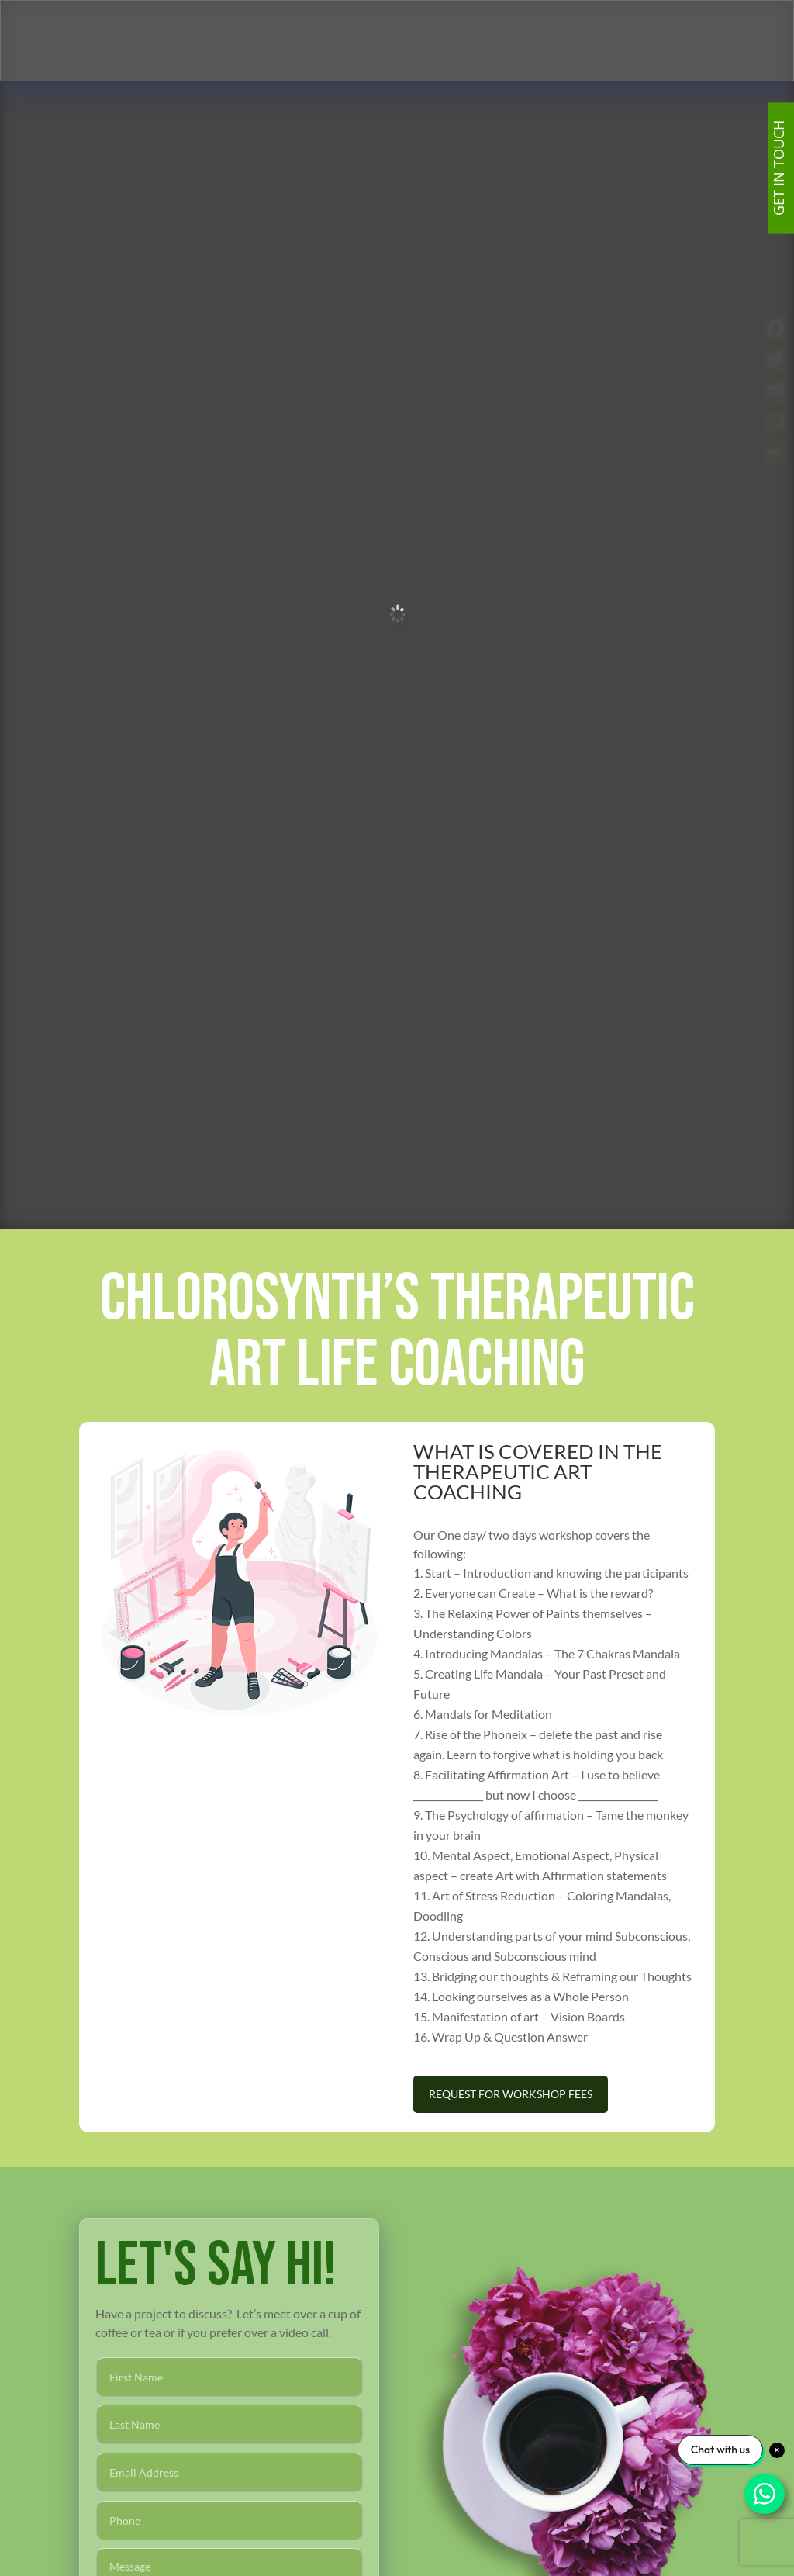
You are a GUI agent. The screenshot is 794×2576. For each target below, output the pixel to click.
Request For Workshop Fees (510, 2094)
